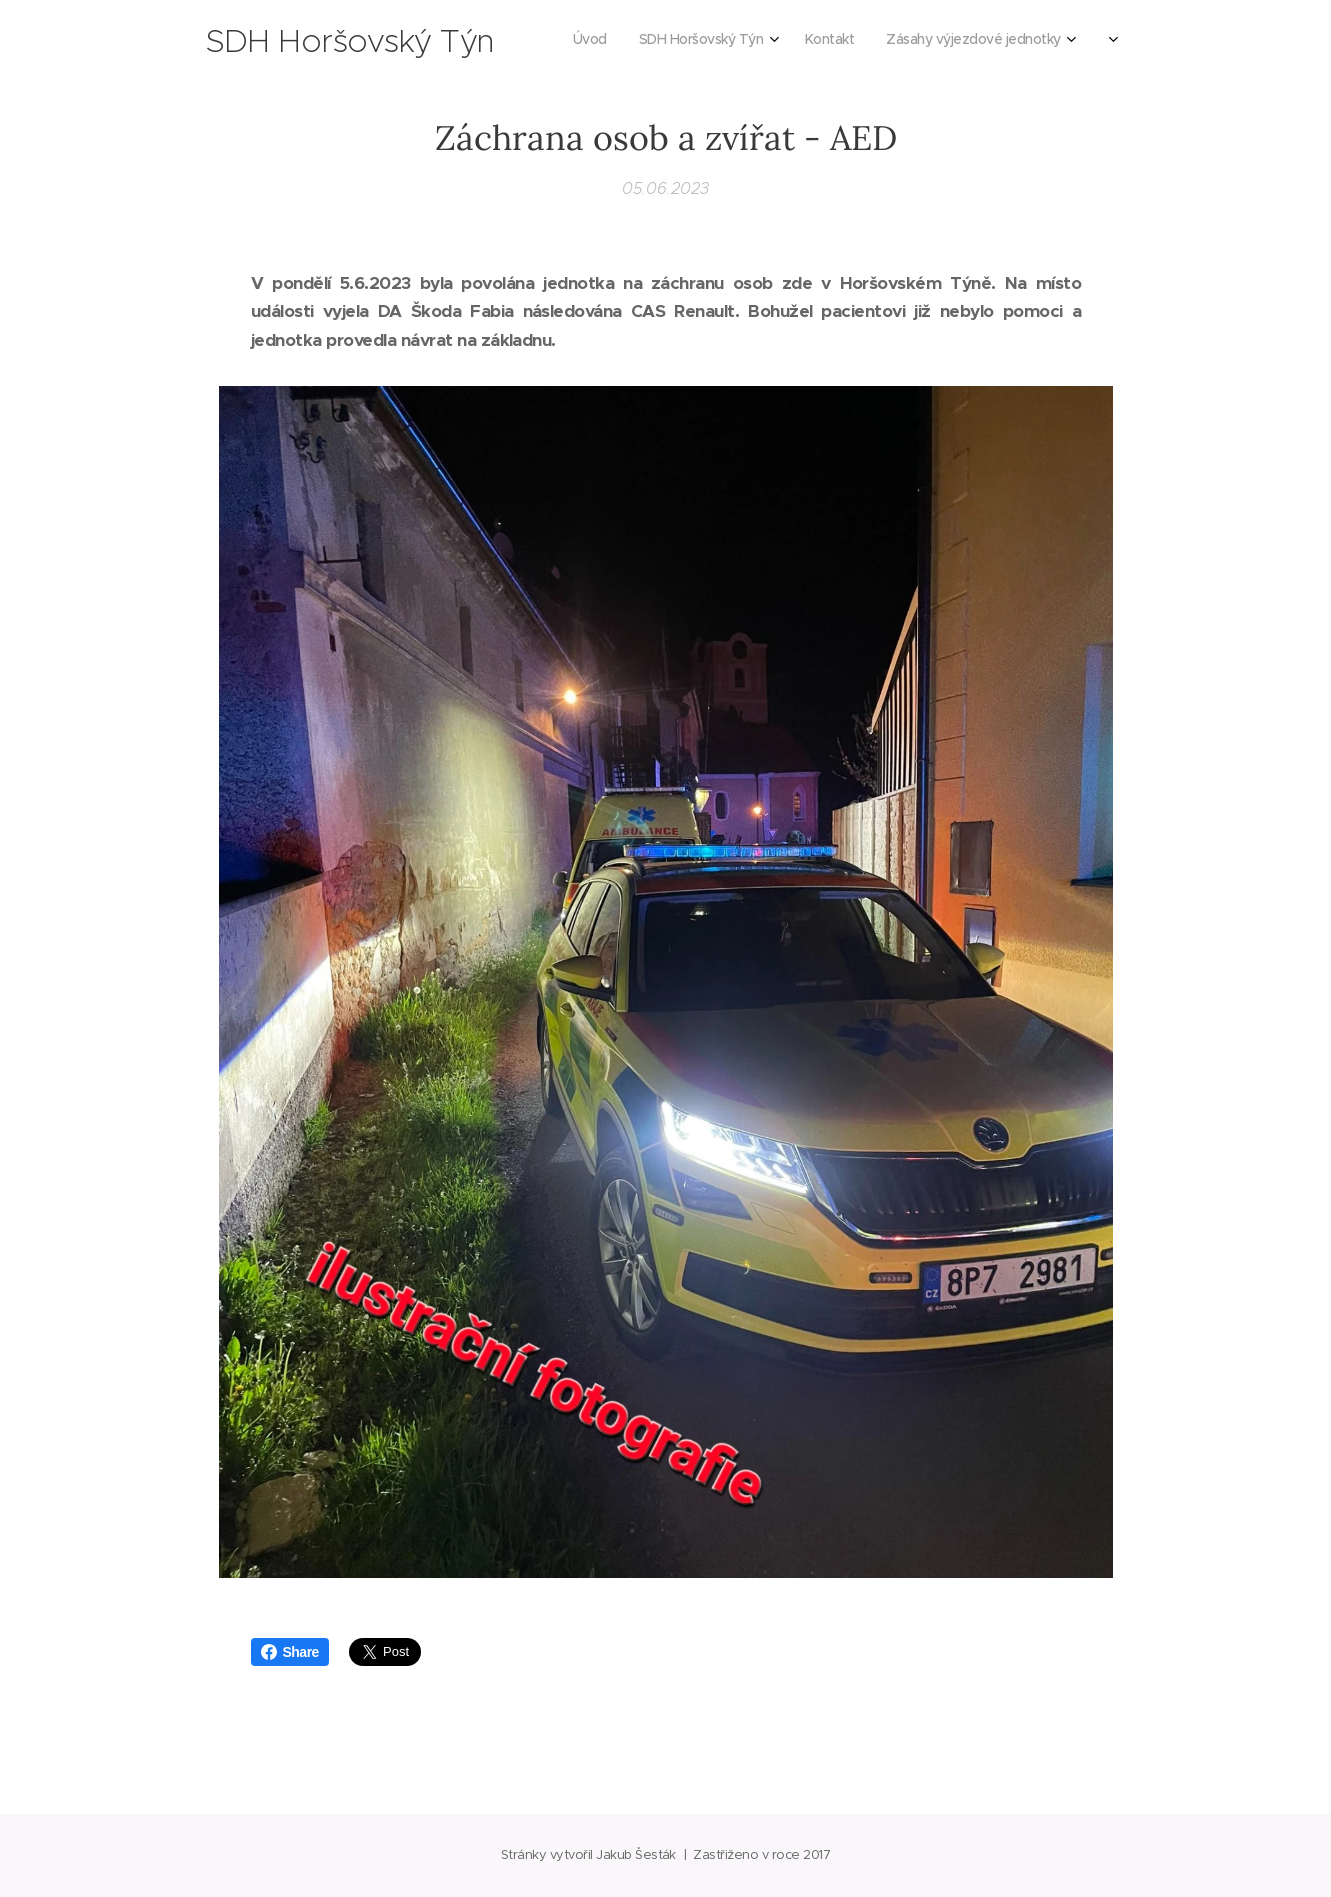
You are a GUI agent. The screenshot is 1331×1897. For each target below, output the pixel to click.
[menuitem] (749, 41)
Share (290, 1652)
